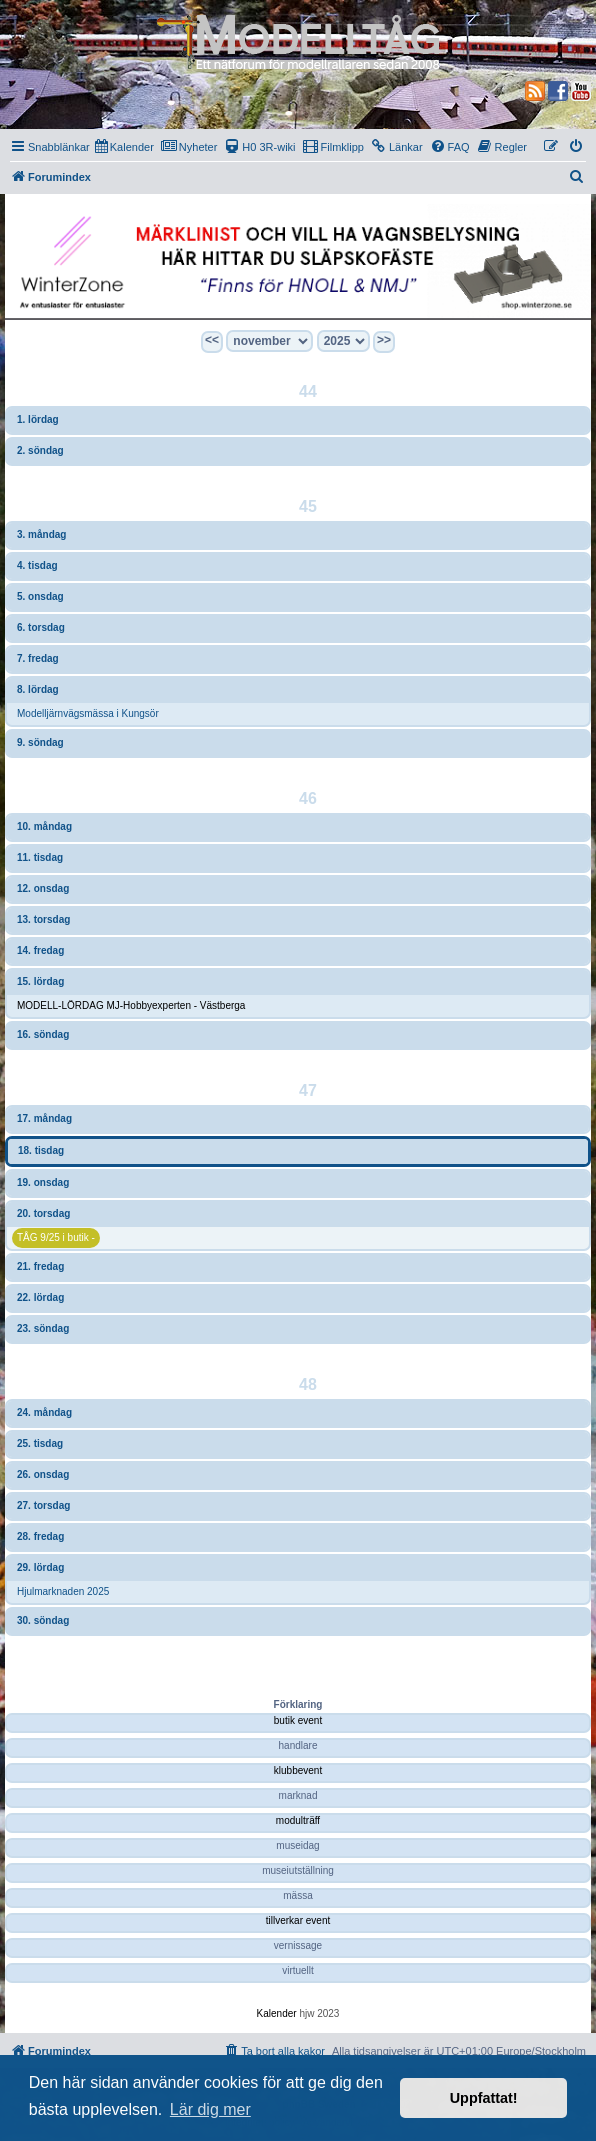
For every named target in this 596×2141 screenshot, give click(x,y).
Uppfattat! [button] (484, 2098)
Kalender (277, 2013)
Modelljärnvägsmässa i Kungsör (88, 713)
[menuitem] (124, 147)
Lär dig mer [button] (210, 2109)
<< (212, 340)
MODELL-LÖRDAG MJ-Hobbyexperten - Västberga (131, 1005)
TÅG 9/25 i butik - (56, 1237)
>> (384, 340)
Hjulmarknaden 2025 (63, 1591)
